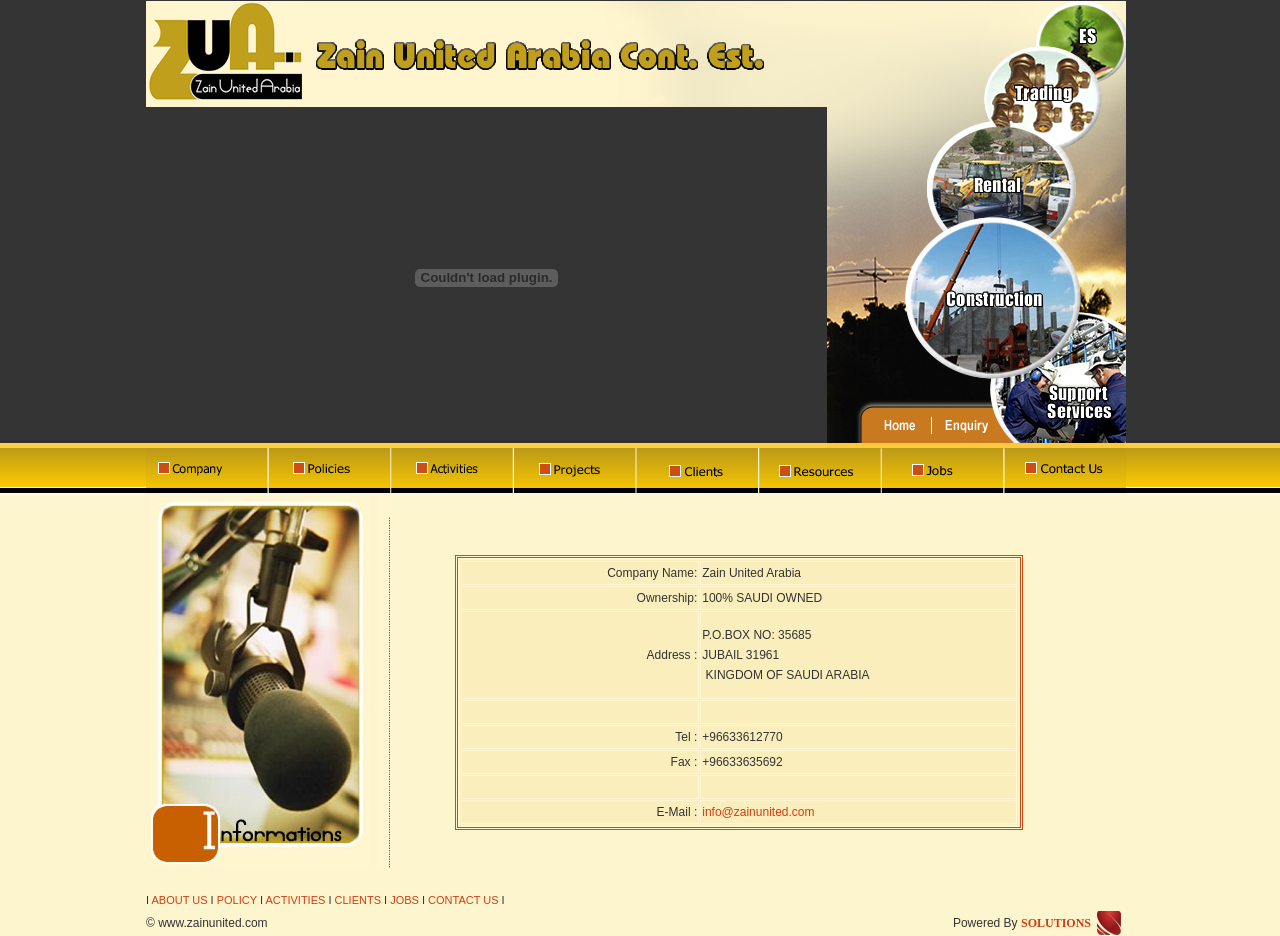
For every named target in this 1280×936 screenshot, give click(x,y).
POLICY (237, 900)
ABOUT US (178, 900)
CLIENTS (358, 900)
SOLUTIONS (1056, 923)
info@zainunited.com (758, 812)
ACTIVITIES (295, 900)
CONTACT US (463, 900)
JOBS (404, 900)
